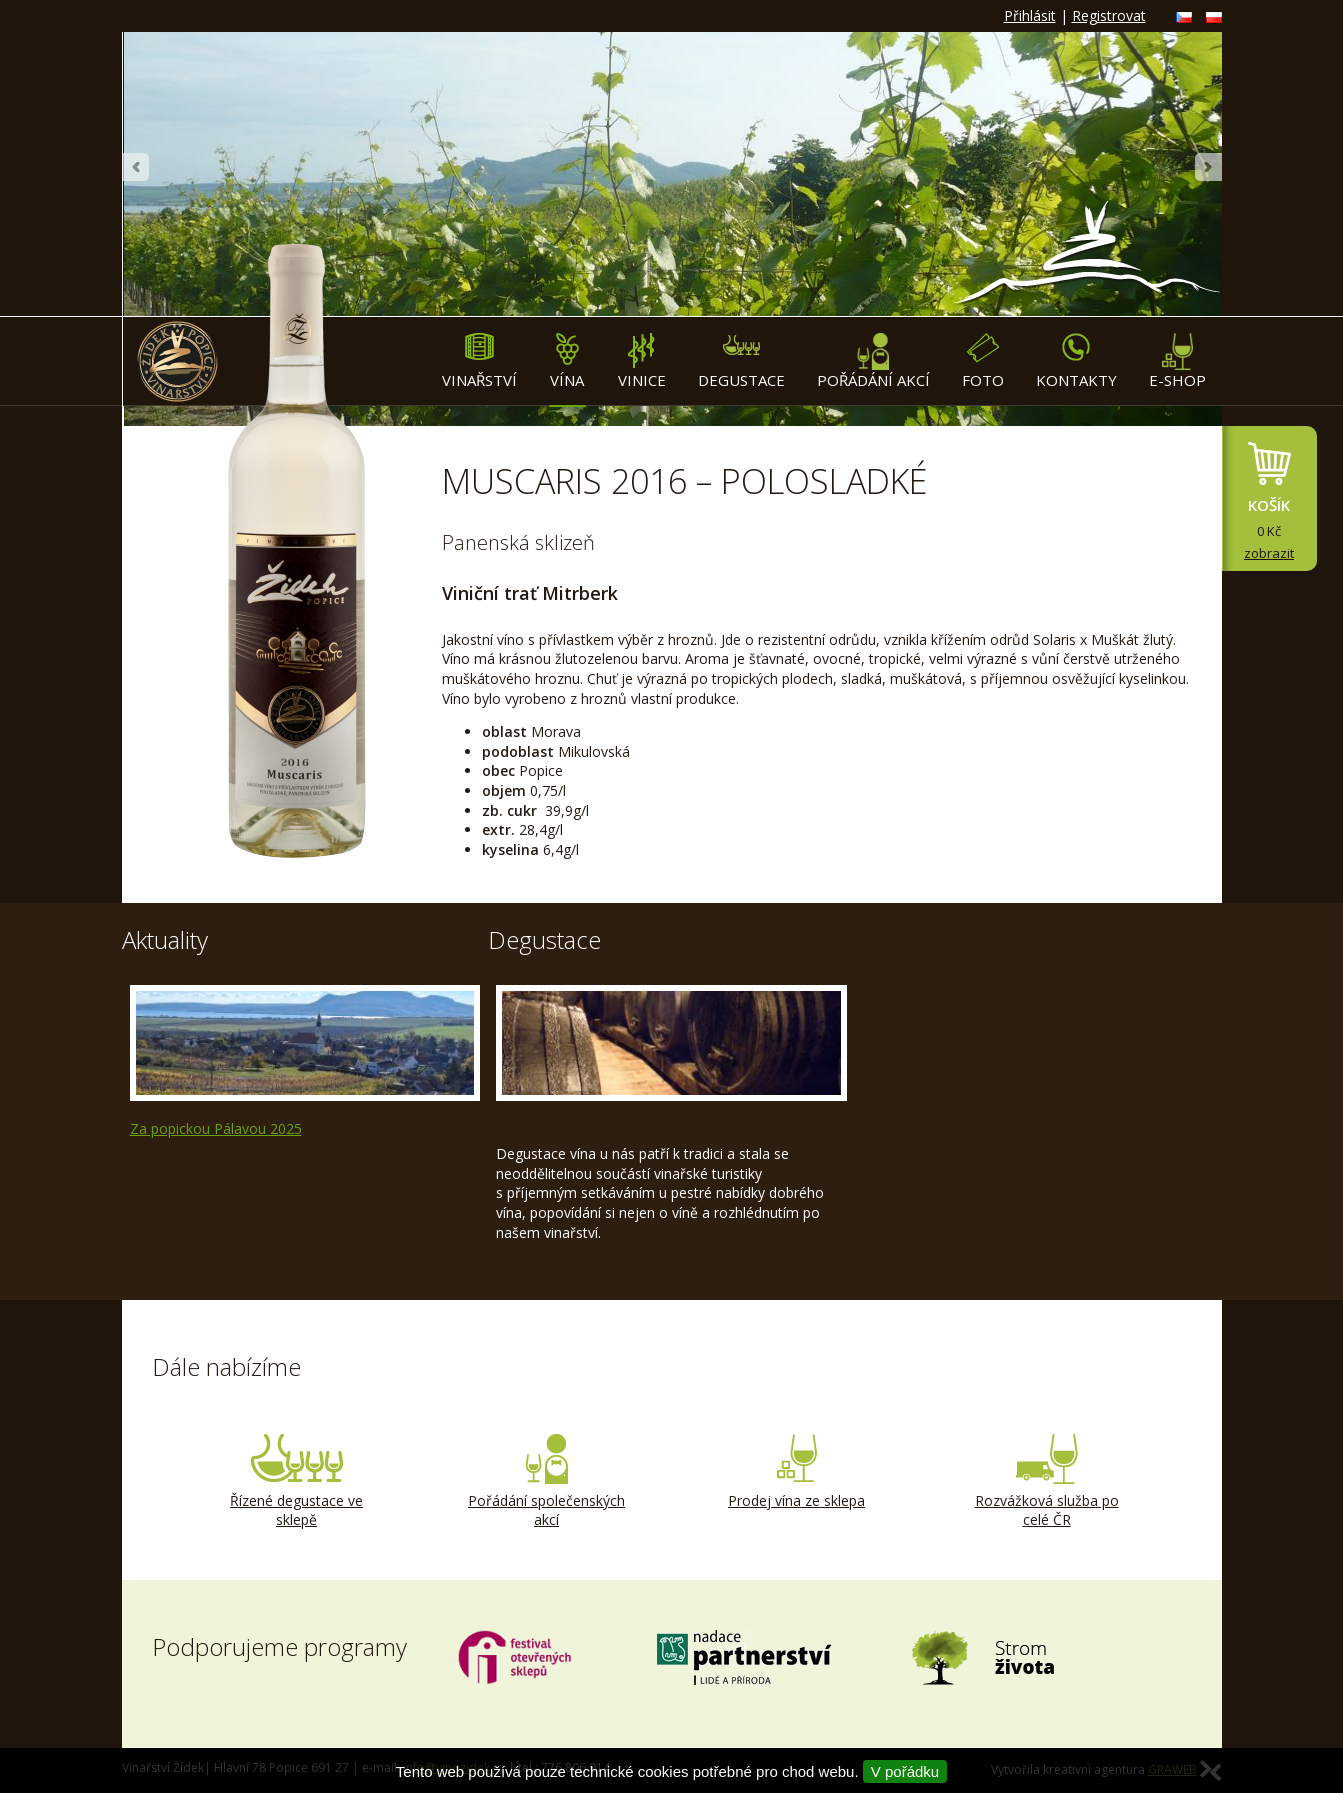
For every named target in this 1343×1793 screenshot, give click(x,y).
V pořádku (905, 1771)
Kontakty (1076, 361)
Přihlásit (1030, 15)
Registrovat (1109, 15)
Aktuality (165, 939)
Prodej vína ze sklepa (797, 1472)
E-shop (1177, 361)
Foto (983, 361)
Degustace (741, 361)
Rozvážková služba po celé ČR (1047, 1482)
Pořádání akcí (873, 361)
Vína (567, 361)
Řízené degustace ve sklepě (297, 1482)
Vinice (642, 361)
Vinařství (479, 361)
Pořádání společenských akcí (547, 1482)
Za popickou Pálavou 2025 (216, 1128)
